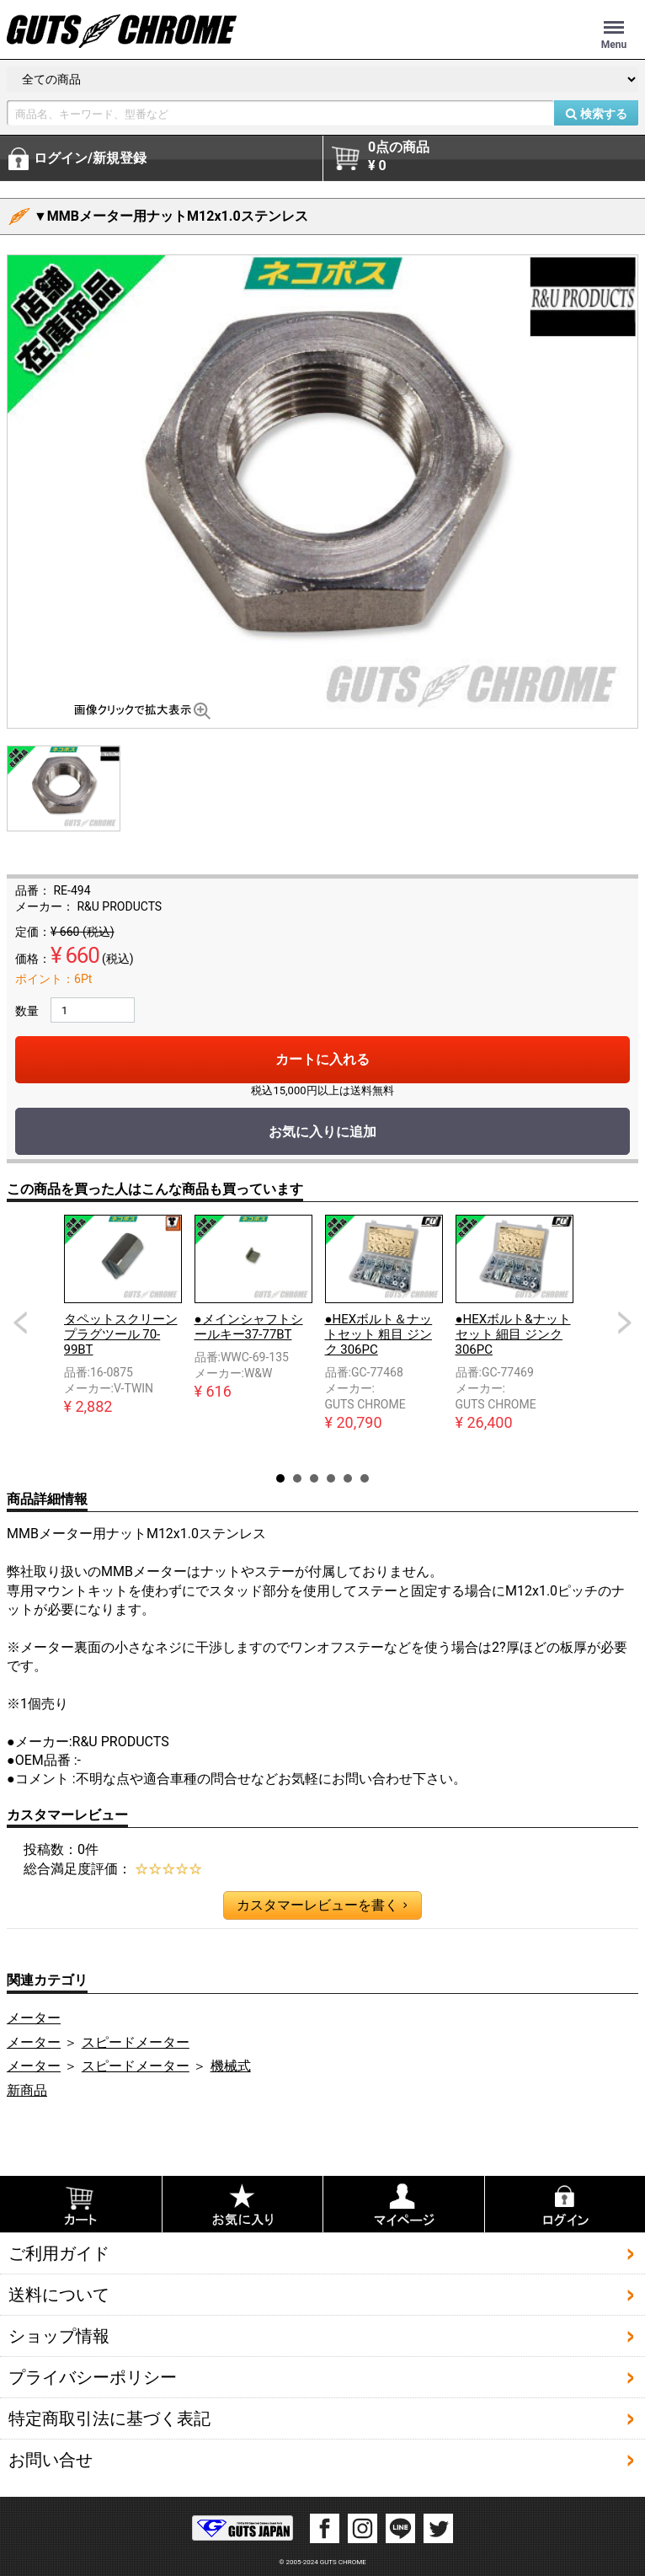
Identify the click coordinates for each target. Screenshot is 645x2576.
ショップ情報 (58, 2336)
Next (624, 1322)
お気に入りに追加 (322, 1132)
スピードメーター (135, 2042)
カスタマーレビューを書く (322, 1905)
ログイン (90, 158)
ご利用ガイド (58, 2253)
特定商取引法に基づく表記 (109, 2418)
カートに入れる (322, 1059)
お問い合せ (50, 2460)
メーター (34, 2018)
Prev (20, 1322)
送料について (58, 2295)
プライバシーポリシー (92, 2377)
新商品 (27, 2090)
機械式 (231, 2066)
